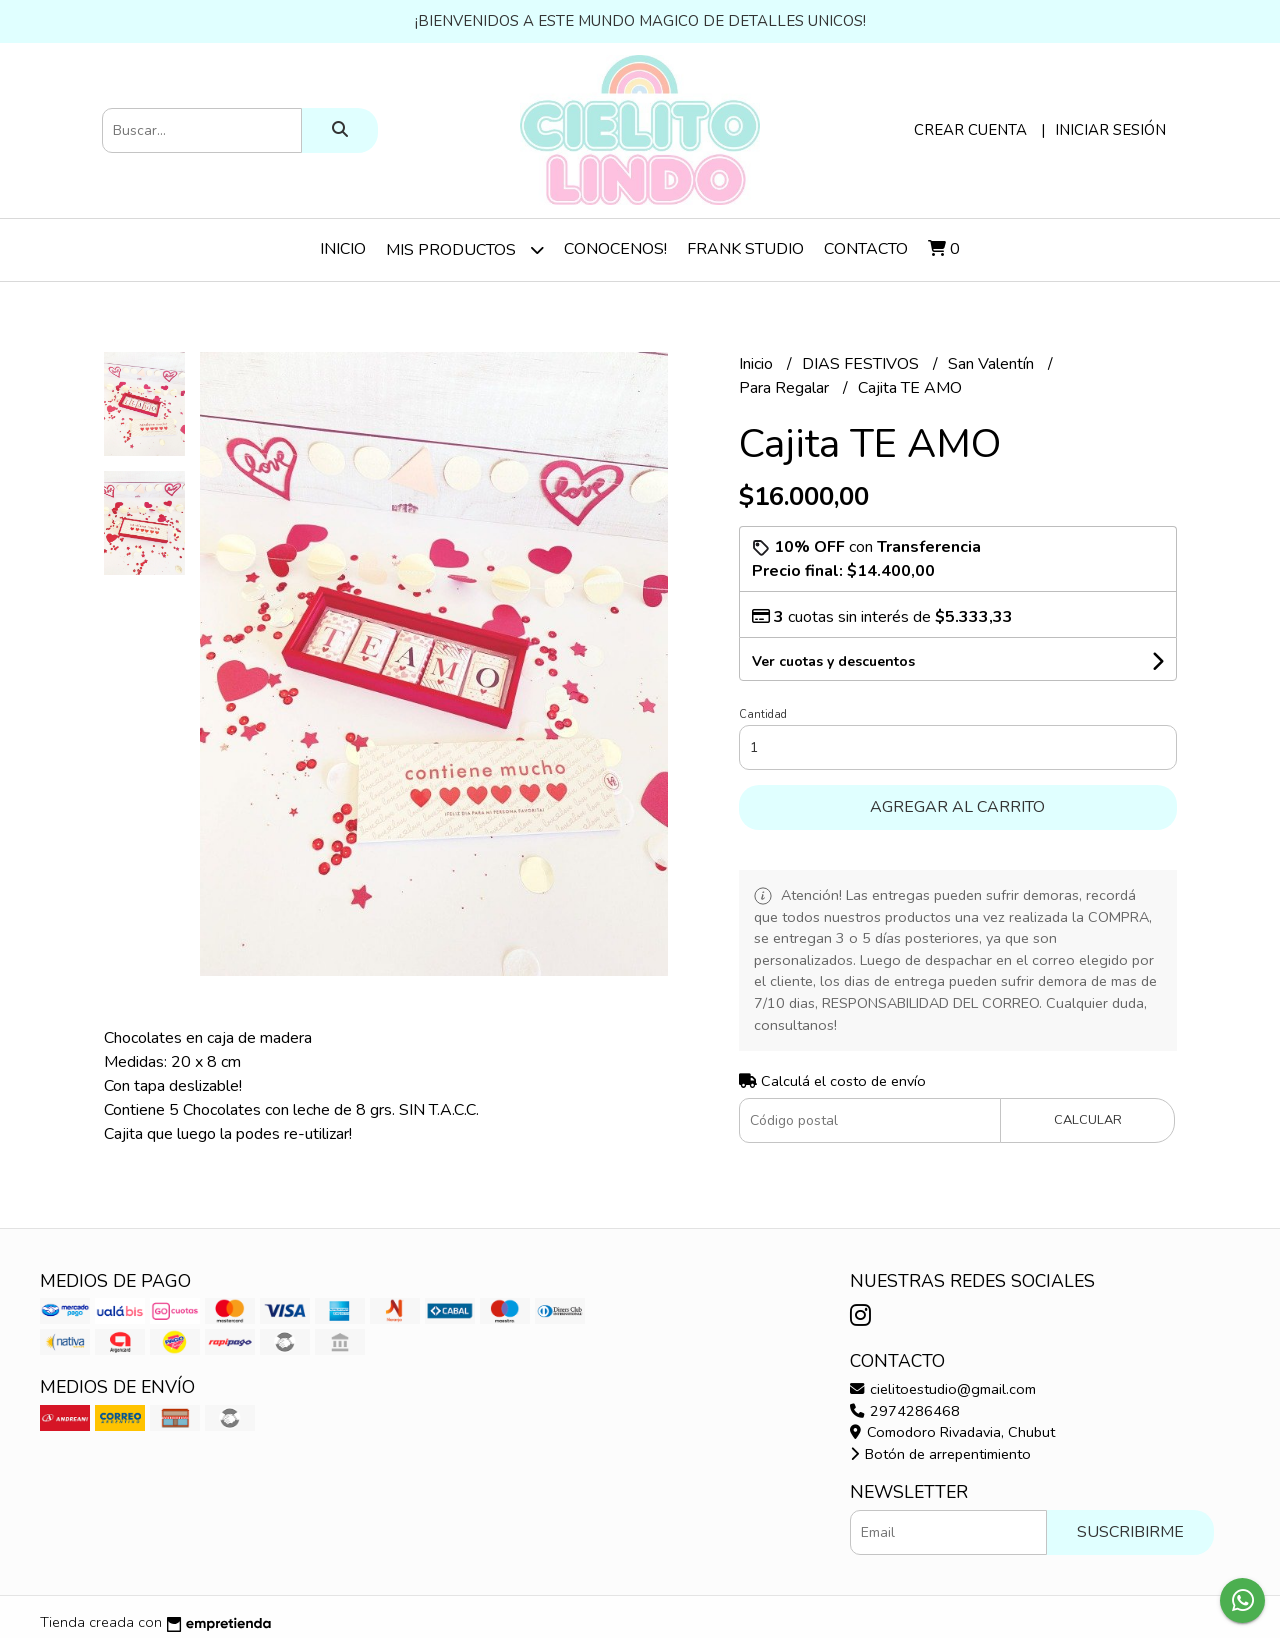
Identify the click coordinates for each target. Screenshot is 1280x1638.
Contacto (866, 249)
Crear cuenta (970, 130)
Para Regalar (786, 388)
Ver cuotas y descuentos (833, 661)
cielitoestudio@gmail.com (943, 1389)
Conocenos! (615, 249)
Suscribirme (1130, 1532)
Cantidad (763, 714)
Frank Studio (745, 249)
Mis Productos (465, 249)
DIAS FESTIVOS (862, 364)
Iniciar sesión (1110, 130)
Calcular (1088, 1120)
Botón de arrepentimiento (940, 1454)
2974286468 (905, 1411)
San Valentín (993, 364)
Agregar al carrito (957, 807)
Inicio (343, 249)
